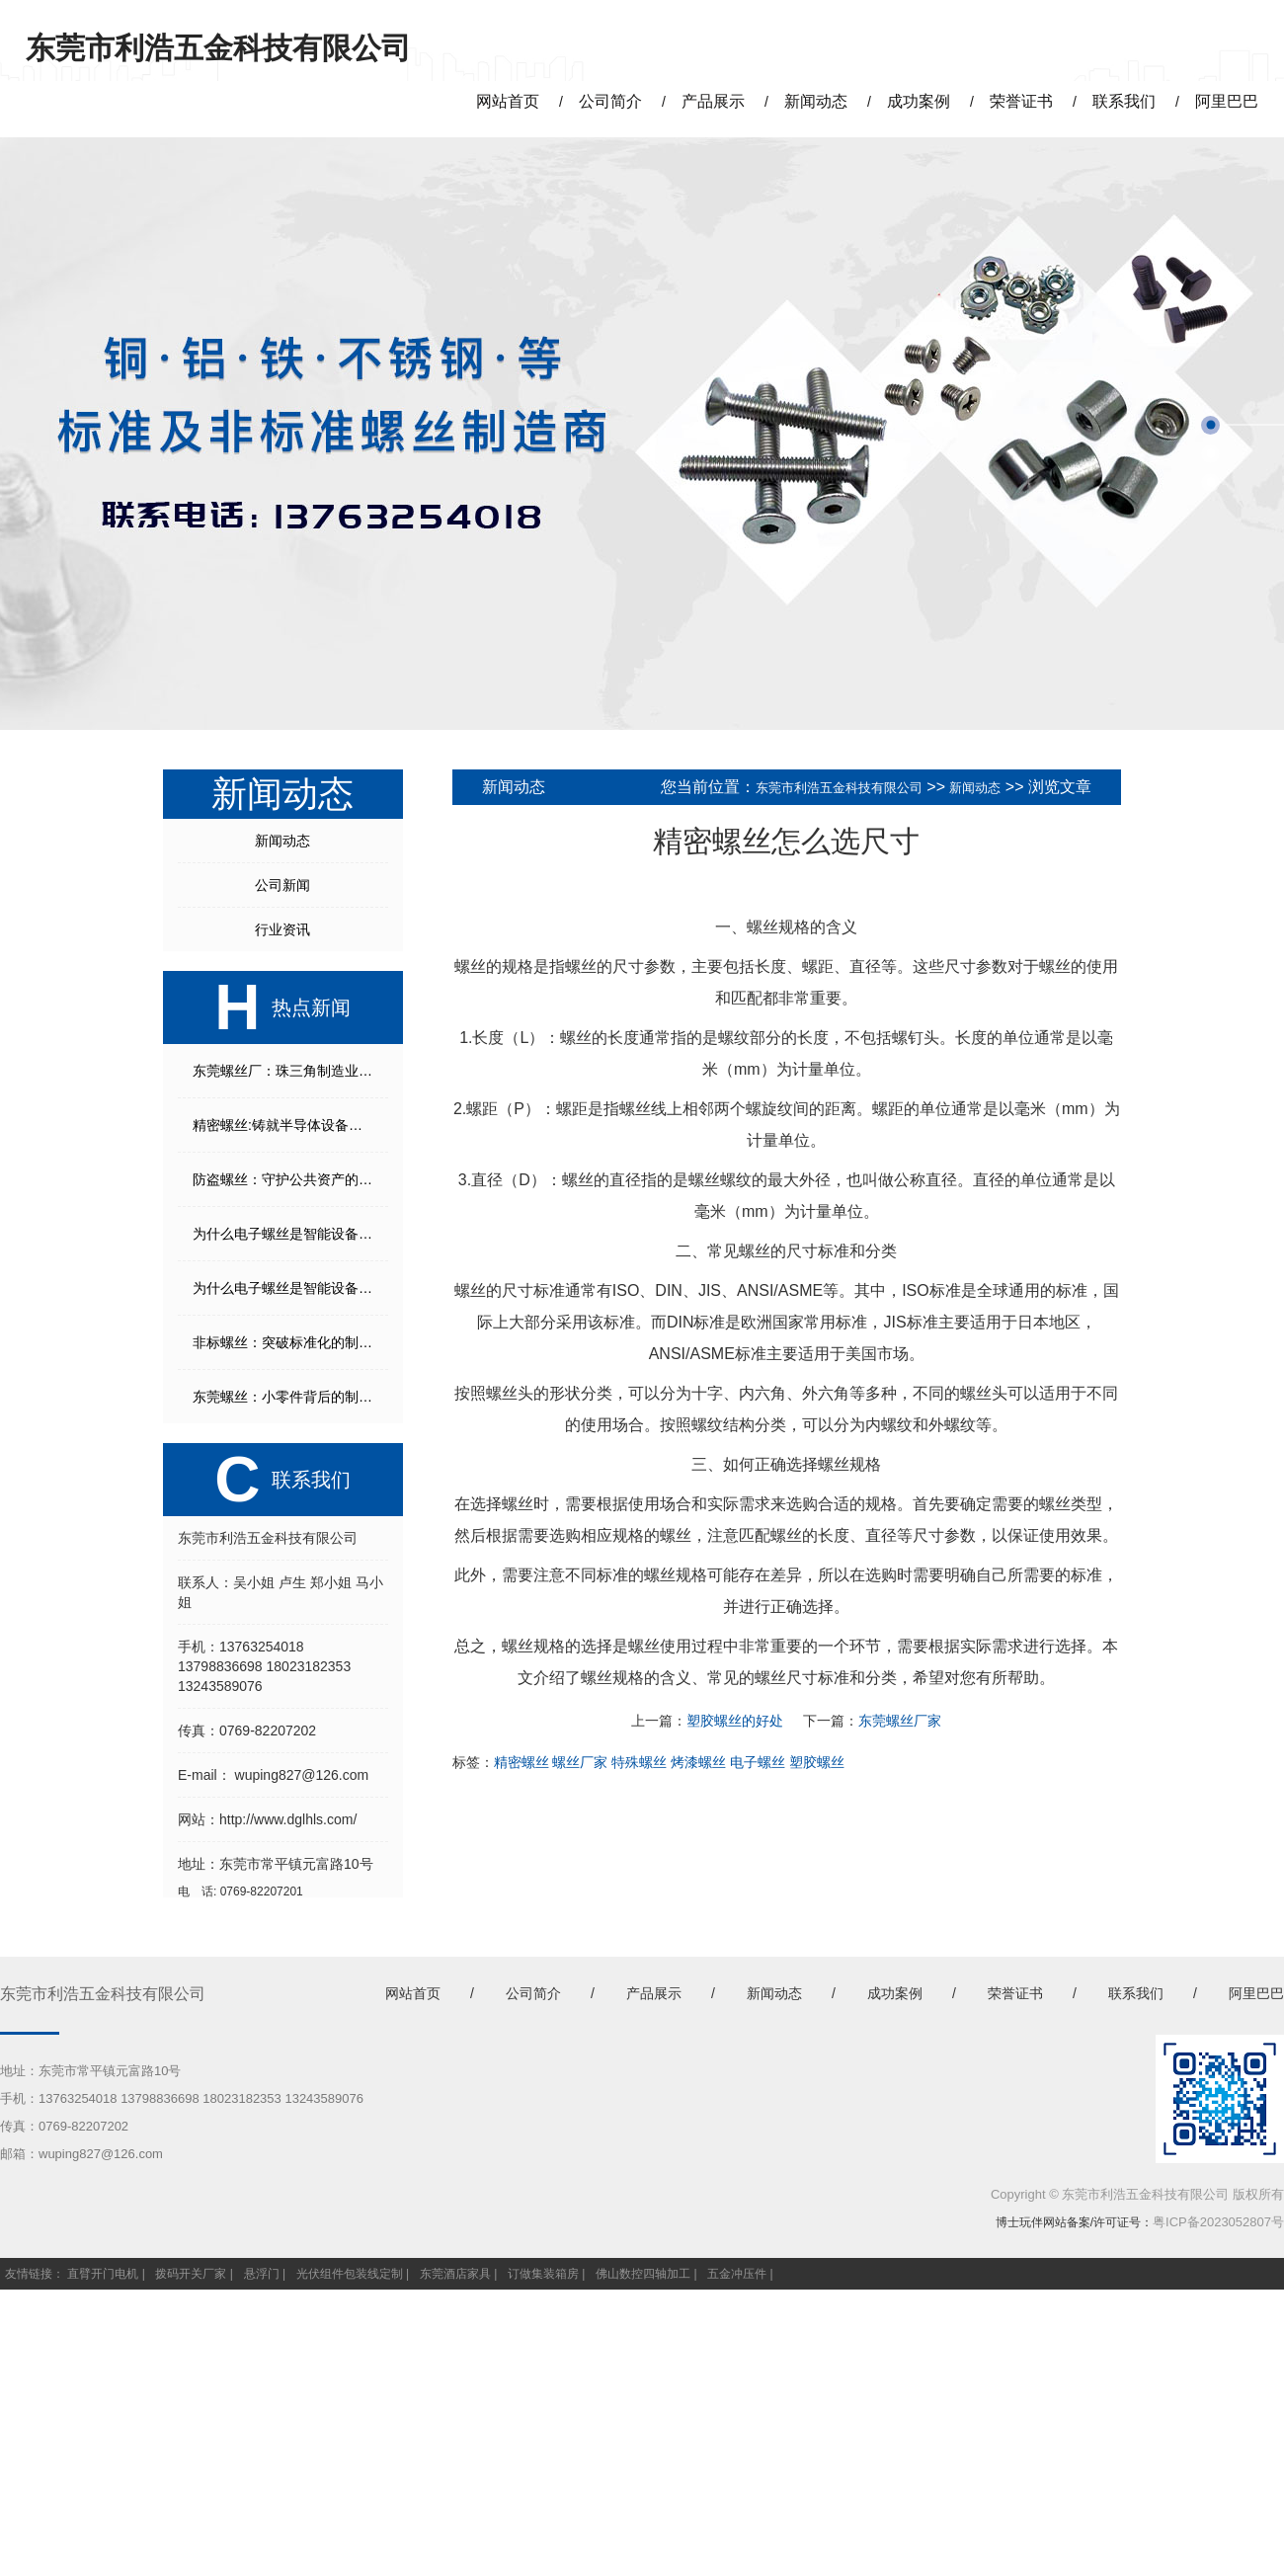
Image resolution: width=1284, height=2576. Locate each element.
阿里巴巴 (1256, 1993)
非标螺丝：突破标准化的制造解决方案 (290, 1342)
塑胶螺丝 (816, 1762)
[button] (1210, 425)
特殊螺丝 (639, 1762)
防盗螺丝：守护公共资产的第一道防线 (290, 1179)
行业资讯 (282, 929)
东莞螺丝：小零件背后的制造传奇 (290, 1397)
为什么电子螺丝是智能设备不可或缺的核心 (290, 1234)
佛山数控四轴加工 (643, 2274)
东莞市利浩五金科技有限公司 (839, 787)
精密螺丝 (521, 1762)
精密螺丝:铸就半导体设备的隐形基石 (290, 1125)
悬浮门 (262, 2274)
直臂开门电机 (102, 2274)
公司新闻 (282, 885)
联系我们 (1136, 1993)
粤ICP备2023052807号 (1218, 2221)
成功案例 (895, 1993)
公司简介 (533, 1993)
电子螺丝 (757, 1762)
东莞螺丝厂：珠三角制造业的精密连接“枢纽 (290, 1071)
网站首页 (413, 1993)
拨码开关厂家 (190, 2274)
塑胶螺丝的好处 (734, 1721)
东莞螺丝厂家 (899, 1721)
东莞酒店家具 (455, 2274)
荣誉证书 (1015, 1993)
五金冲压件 (736, 2274)
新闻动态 (282, 840)
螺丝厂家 (579, 1762)
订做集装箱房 (543, 2274)
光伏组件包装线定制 (349, 2274)
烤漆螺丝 (698, 1762)
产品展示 (654, 1993)
